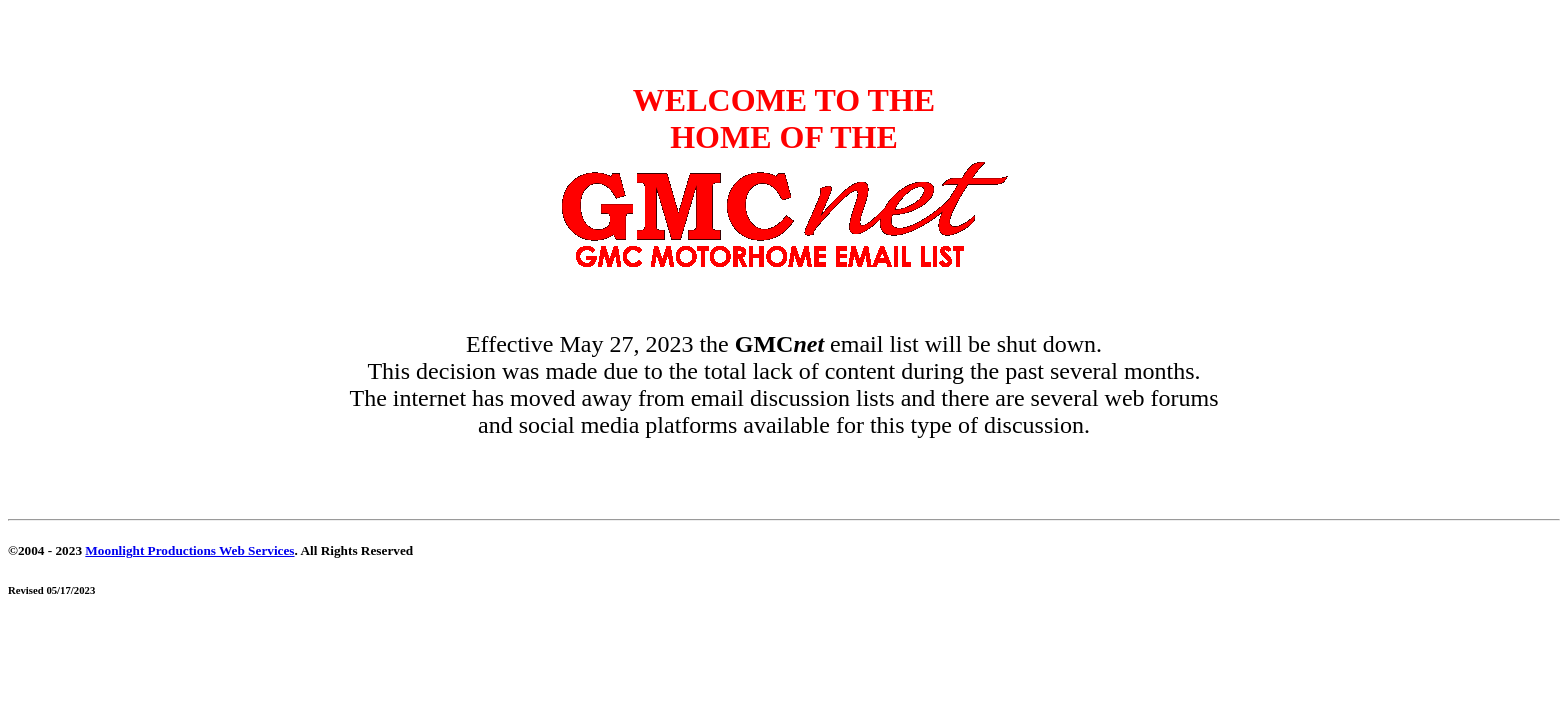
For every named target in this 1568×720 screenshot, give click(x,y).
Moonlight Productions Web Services (189, 550)
